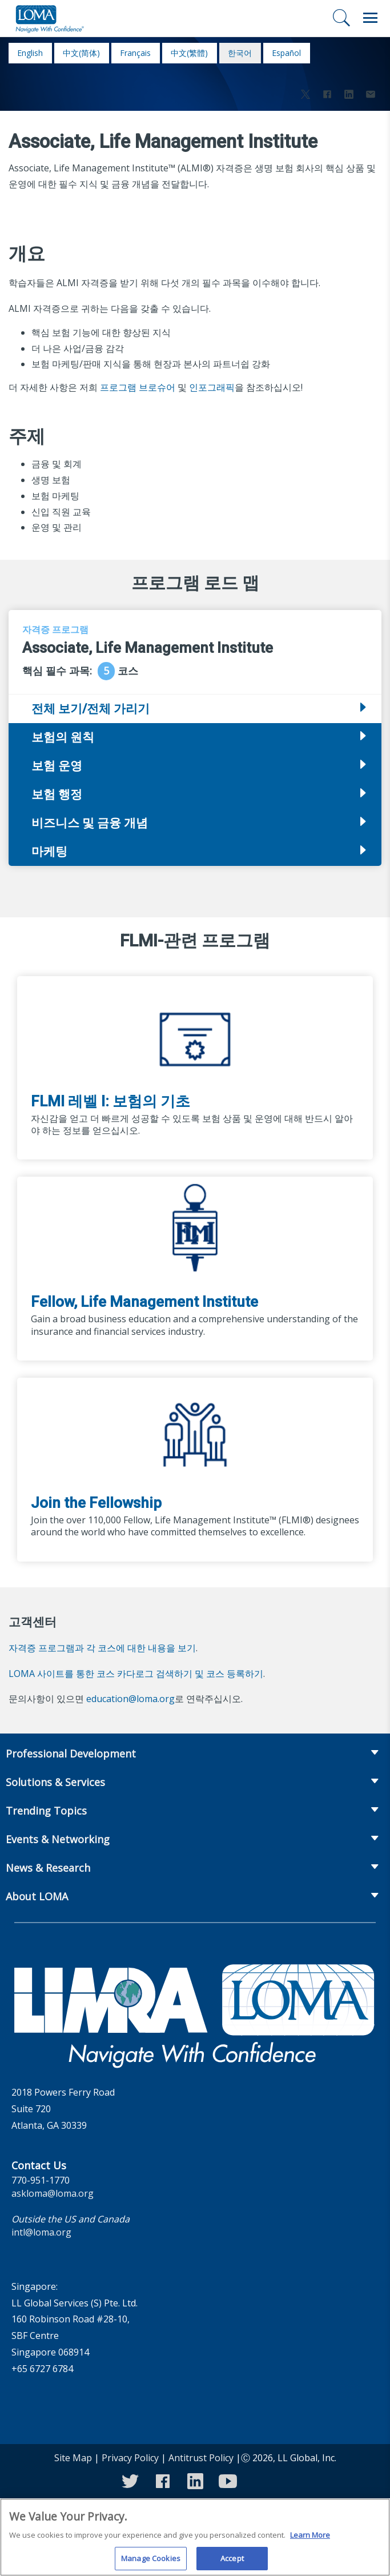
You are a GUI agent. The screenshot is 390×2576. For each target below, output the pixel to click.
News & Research (48, 1868)
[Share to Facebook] (327, 95)
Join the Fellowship (96, 1502)
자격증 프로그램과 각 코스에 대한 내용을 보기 (102, 1648)
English (30, 52)
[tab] (195, 737)
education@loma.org (130, 1698)
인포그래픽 (212, 387)
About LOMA (37, 1896)
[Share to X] (305, 95)
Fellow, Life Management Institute (144, 1301)
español (286, 52)
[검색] (341, 17)
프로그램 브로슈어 (137, 387)
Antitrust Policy (201, 2457)
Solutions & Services (55, 1782)
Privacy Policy (130, 2457)
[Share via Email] (370, 95)
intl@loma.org (41, 2232)
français (135, 52)
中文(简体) (81, 52)
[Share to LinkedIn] (349, 95)
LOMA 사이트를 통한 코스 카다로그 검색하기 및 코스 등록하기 (136, 1673)
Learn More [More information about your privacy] (310, 2542)
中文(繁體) (189, 52)
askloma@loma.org (52, 2193)
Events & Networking (58, 1839)
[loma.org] (50, 18)
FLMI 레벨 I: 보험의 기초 (110, 1101)
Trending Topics (46, 1810)
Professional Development (71, 1753)
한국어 (240, 52)
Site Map (73, 2457)
